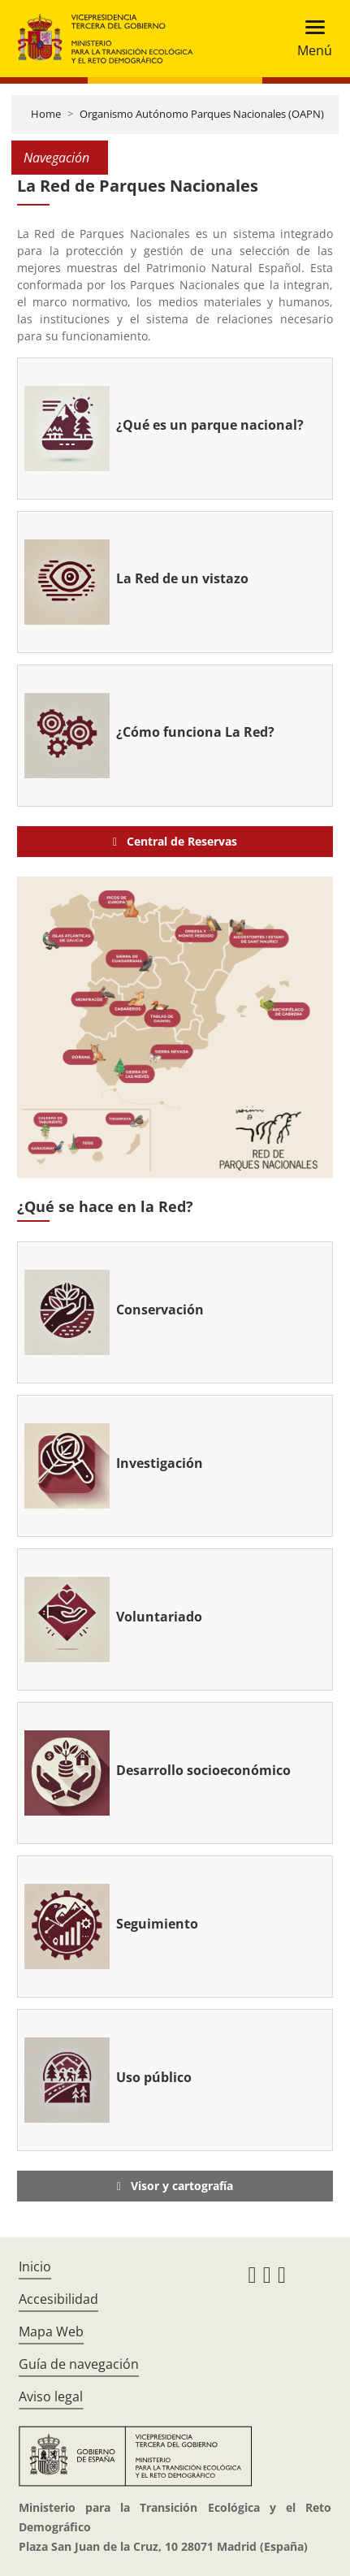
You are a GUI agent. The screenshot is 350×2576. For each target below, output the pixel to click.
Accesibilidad (58, 2299)
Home (46, 113)
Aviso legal (51, 2396)
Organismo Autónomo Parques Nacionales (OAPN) (202, 113)
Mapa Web (51, 2331)
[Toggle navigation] (310, 38)
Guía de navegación (79, 2364)
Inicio (35, 2266)
